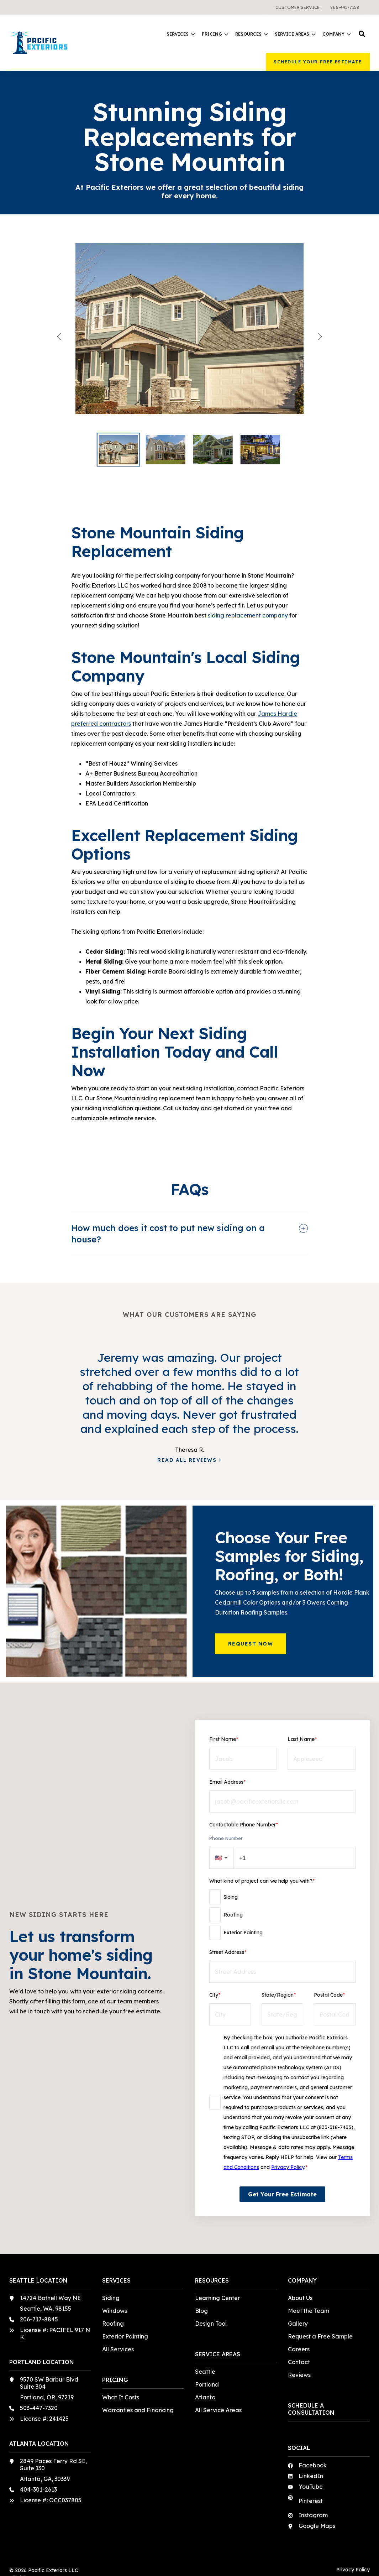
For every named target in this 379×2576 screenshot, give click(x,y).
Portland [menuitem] (207, 2384)
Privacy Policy (287, 2167)
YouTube (311, 2486)
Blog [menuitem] (201, 2310)
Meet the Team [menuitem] (308, 2310)
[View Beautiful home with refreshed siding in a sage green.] (189, 336)
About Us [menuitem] (300, 2297)
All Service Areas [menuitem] (218, 2410)
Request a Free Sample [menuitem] (320, 2336)
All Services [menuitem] (118, 2349)
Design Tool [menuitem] (211, 2323)
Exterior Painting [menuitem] (125, 2336)
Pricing (215, 34)
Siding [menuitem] (111, 2297)
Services (181, 34)
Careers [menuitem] (299, 2349)
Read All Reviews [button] (186, 1460)
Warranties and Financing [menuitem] (138, 2410)
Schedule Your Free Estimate (318, 61)
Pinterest (311, 2500)
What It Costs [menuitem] (120, 2397)
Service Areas (295, 34)
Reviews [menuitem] (299, 2374)
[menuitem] (297, 7)
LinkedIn (311, 2475)
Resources (251, 34)
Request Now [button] (250, 1644)
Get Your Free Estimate (282, 2194)
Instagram (313, 2515)
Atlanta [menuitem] (205, 2397)
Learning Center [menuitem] (217, 2297)
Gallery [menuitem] (298, 2323)
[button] (362, 34)
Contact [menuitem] (299, 2362)
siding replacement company (247, 615)
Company (336, 34)
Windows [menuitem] (114, 2310)
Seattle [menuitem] (205, 2371)
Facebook (313, 2465)
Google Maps (317, 2525)
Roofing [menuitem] (113, 2323)
